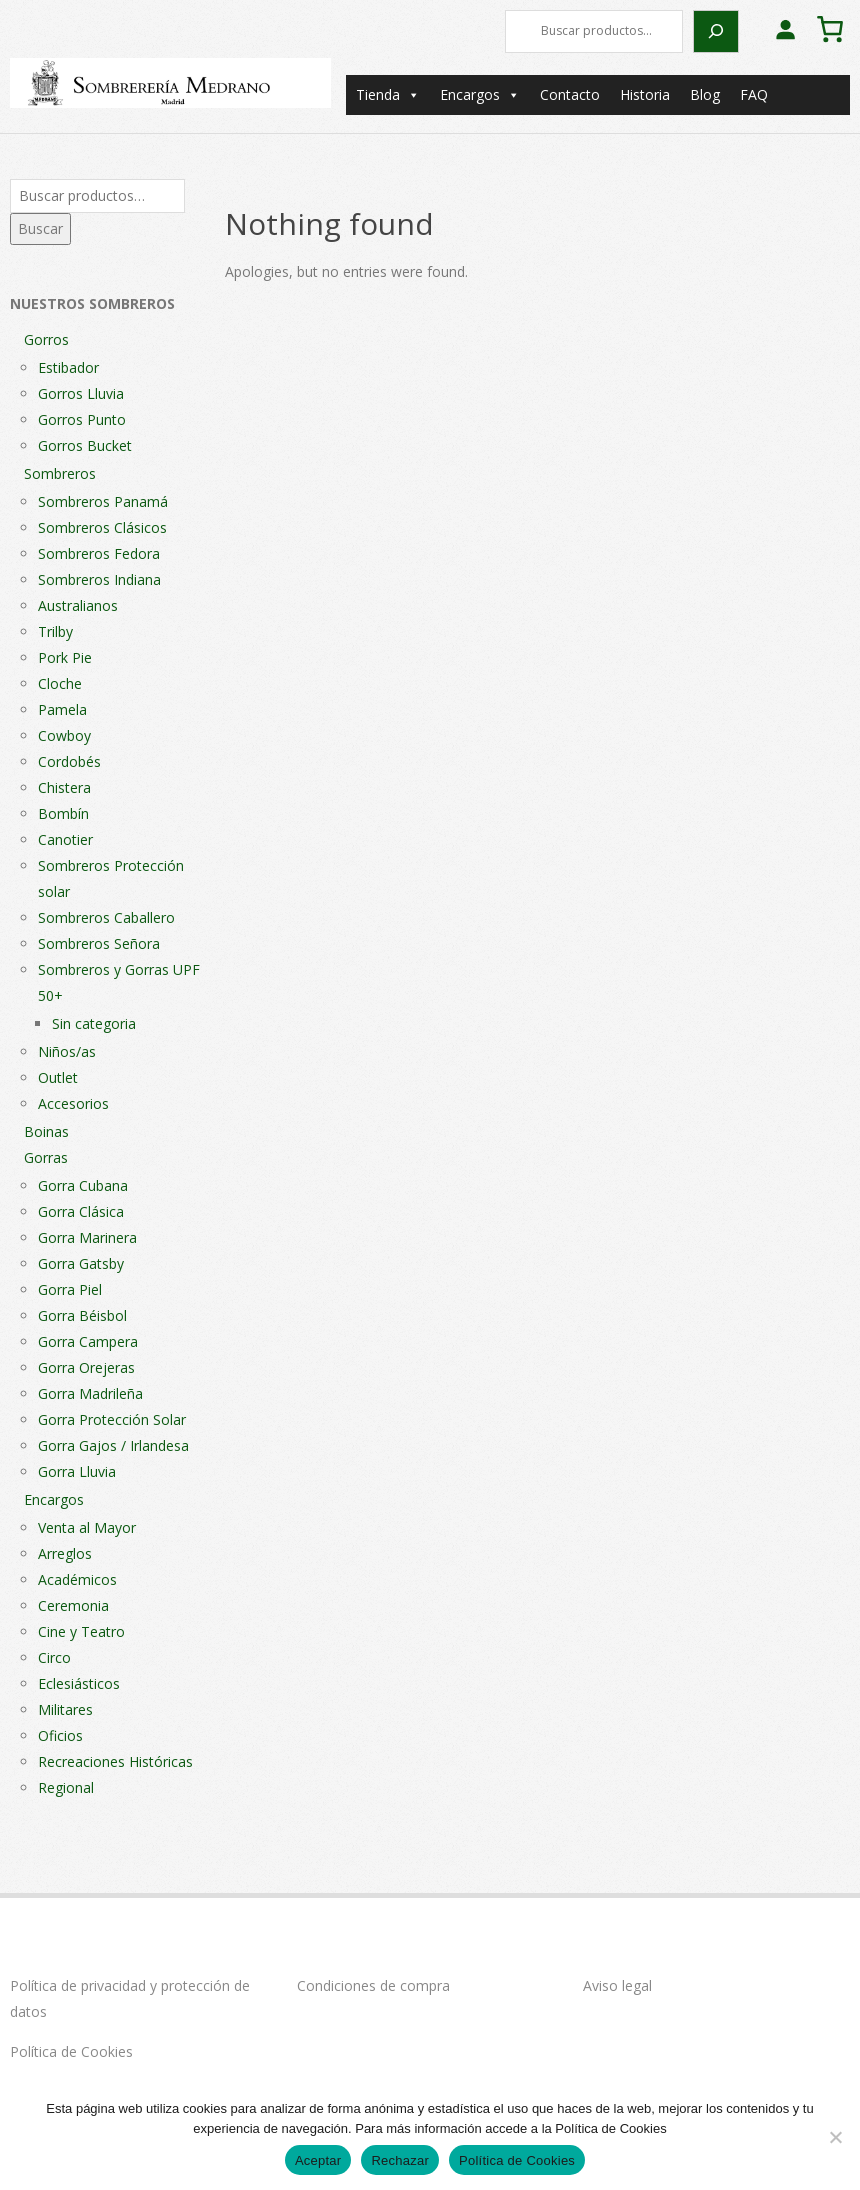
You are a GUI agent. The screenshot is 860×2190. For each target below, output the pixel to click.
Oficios (60, 1735)
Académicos (77, 1579)
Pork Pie (65, 657)
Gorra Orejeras (86, 1367)
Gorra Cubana (83, 1185)
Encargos (480, 95)
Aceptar (318, 2160)
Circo (54, 1657)
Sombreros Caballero (106, 917)
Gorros (46, 339)
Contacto (570, 94)
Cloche (60, 683)
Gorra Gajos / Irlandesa (113, 1445)
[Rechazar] (835, 2137)
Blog (705, 94)
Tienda (388, 95)
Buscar (40, 228)
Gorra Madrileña (90, 1393)
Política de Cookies (71, 2051)
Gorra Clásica (81, 1211)
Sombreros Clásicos (102, 527)
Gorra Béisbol (82, 1315)
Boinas (46, 1131)
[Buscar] (716, 31)
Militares (65, 1709)
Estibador (68, 367)
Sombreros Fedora (99, 553)
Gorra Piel (70, 1289)
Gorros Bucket (85, 445)
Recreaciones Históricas (115, 1761)
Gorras (46, 1157)
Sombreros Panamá (103, 501)
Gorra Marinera (87, 1237)
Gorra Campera (88, 1341)
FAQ (754, 94)
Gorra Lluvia (77, 1471)
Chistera (64, 787)
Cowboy (64, 735)
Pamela (62, 709)
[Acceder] (785, 29)
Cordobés (69, 761)
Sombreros (60, 473)
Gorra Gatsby (81, 1263)
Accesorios (73, 1103)
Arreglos (65, 1553)
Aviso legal (617, 1985)
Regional (66, 1787)
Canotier (65, 839)
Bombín (63, 813)
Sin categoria (94, 1023)
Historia (645, 94)
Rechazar (400, 2160)
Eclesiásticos (79, 1683)
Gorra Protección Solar (112, 1419)
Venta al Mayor (87, 1527)
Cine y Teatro (81, 1631)
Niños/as (67, 1051)
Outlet (58, 1077)
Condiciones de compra (373, 1985)
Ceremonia (73, 1605)
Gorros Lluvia (81, 393)
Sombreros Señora (99, 943)
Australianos (78, 605)
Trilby (55, 631)
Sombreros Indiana (99, 579)
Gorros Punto (82, 419)
